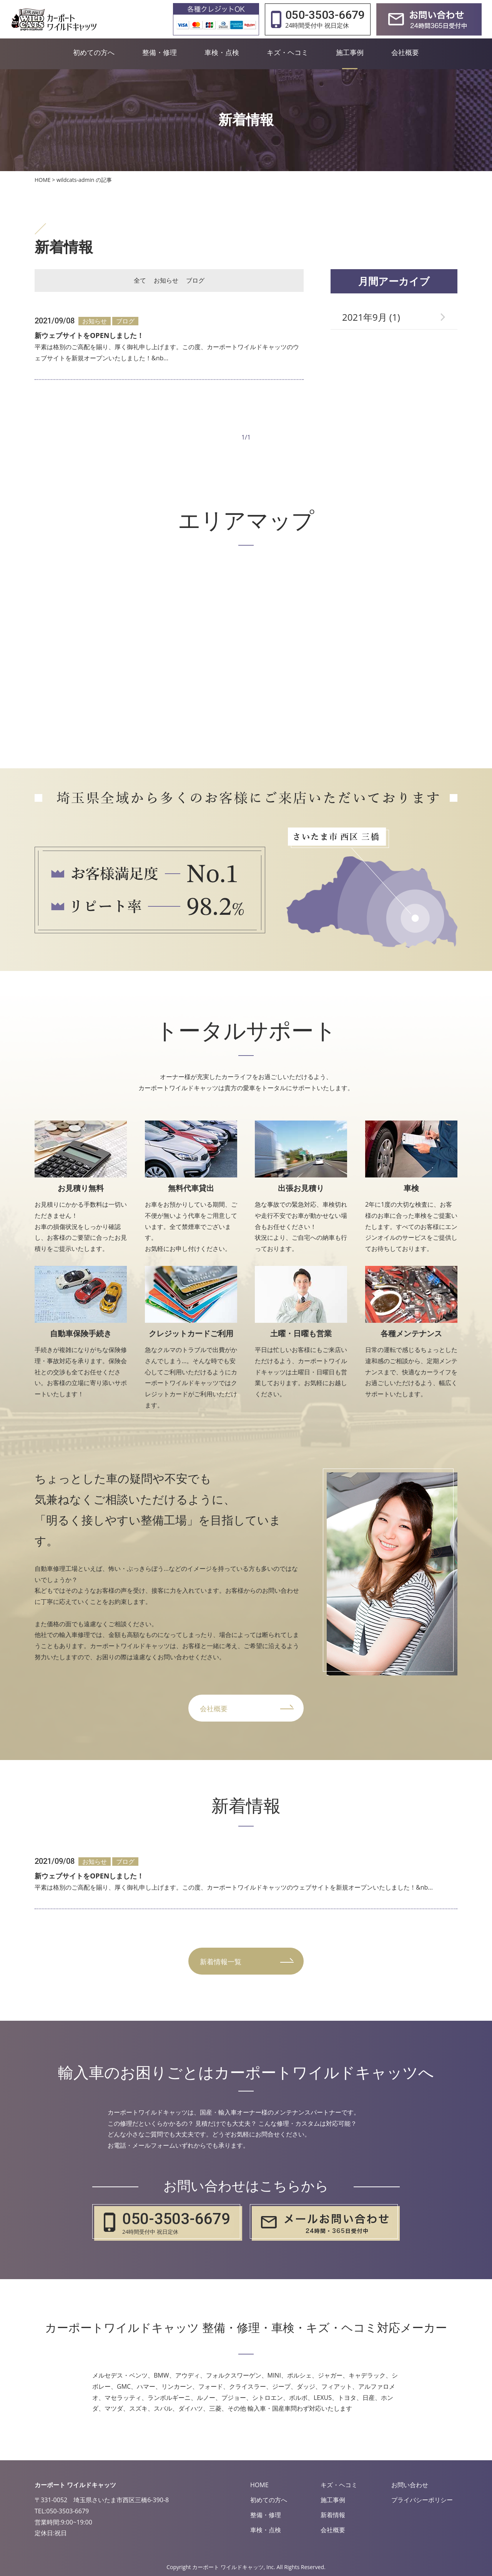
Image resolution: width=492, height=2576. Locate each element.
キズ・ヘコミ (339, 2485)
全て (140, 280)
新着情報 (333, 2515)
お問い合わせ (409, 2485)
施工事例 (333, 2500)
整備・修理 (265, 2515)
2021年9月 (364, 317)
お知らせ (166, 280)
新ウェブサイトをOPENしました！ (89, 335)
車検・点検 (265, 2530)
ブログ (195, 280)
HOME (259, 2485)
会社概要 (333, 2530)
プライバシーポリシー (422, 2500)
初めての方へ (268, 2500)
